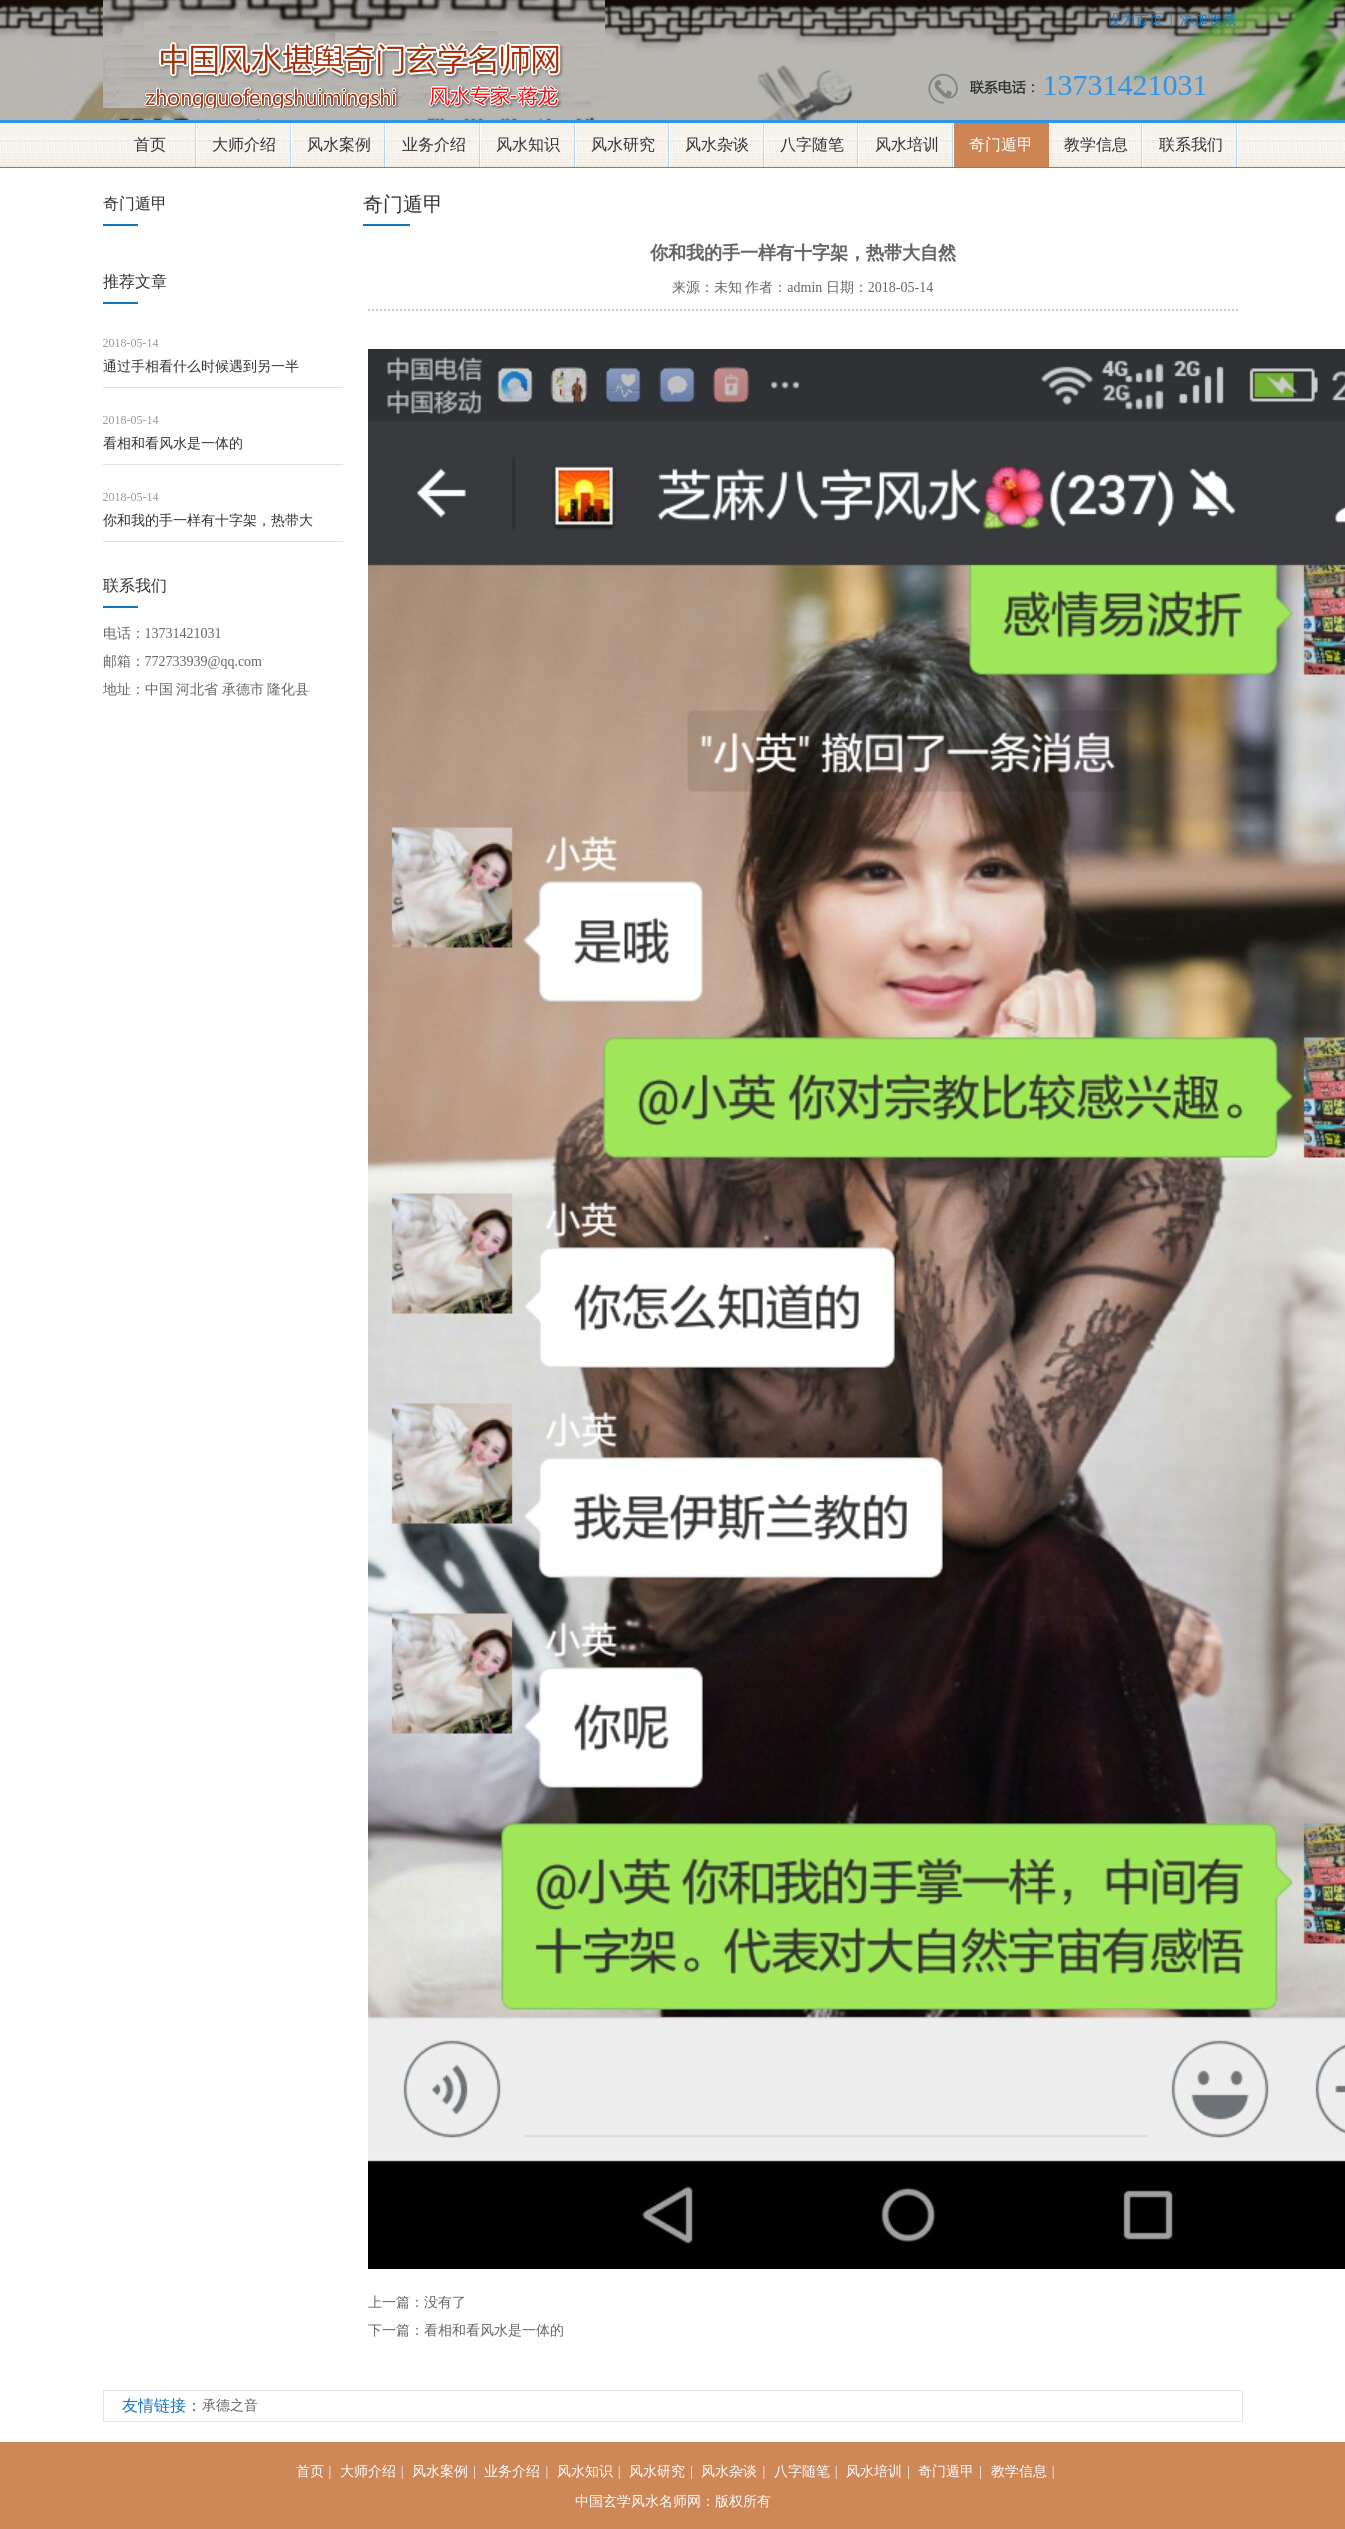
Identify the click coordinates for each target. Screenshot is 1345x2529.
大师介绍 (244, 144)
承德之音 (230, 2405)
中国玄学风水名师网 (638, 2501)
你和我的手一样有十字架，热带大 (208, 520)
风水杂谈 (717, 144)
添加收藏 (1208, 19)
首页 (150, 144)
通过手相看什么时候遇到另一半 (201, 366)
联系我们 (1191, 144)
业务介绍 (434, 144)
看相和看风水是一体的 (173, 443)
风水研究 (623, 144)
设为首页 (1135, 19)
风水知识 (528, 144)
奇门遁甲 (1001, 144)
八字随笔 (812, 144)
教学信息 (1096, 144)
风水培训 (907, 144)
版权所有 (743, 2501)
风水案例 (339, 144)
